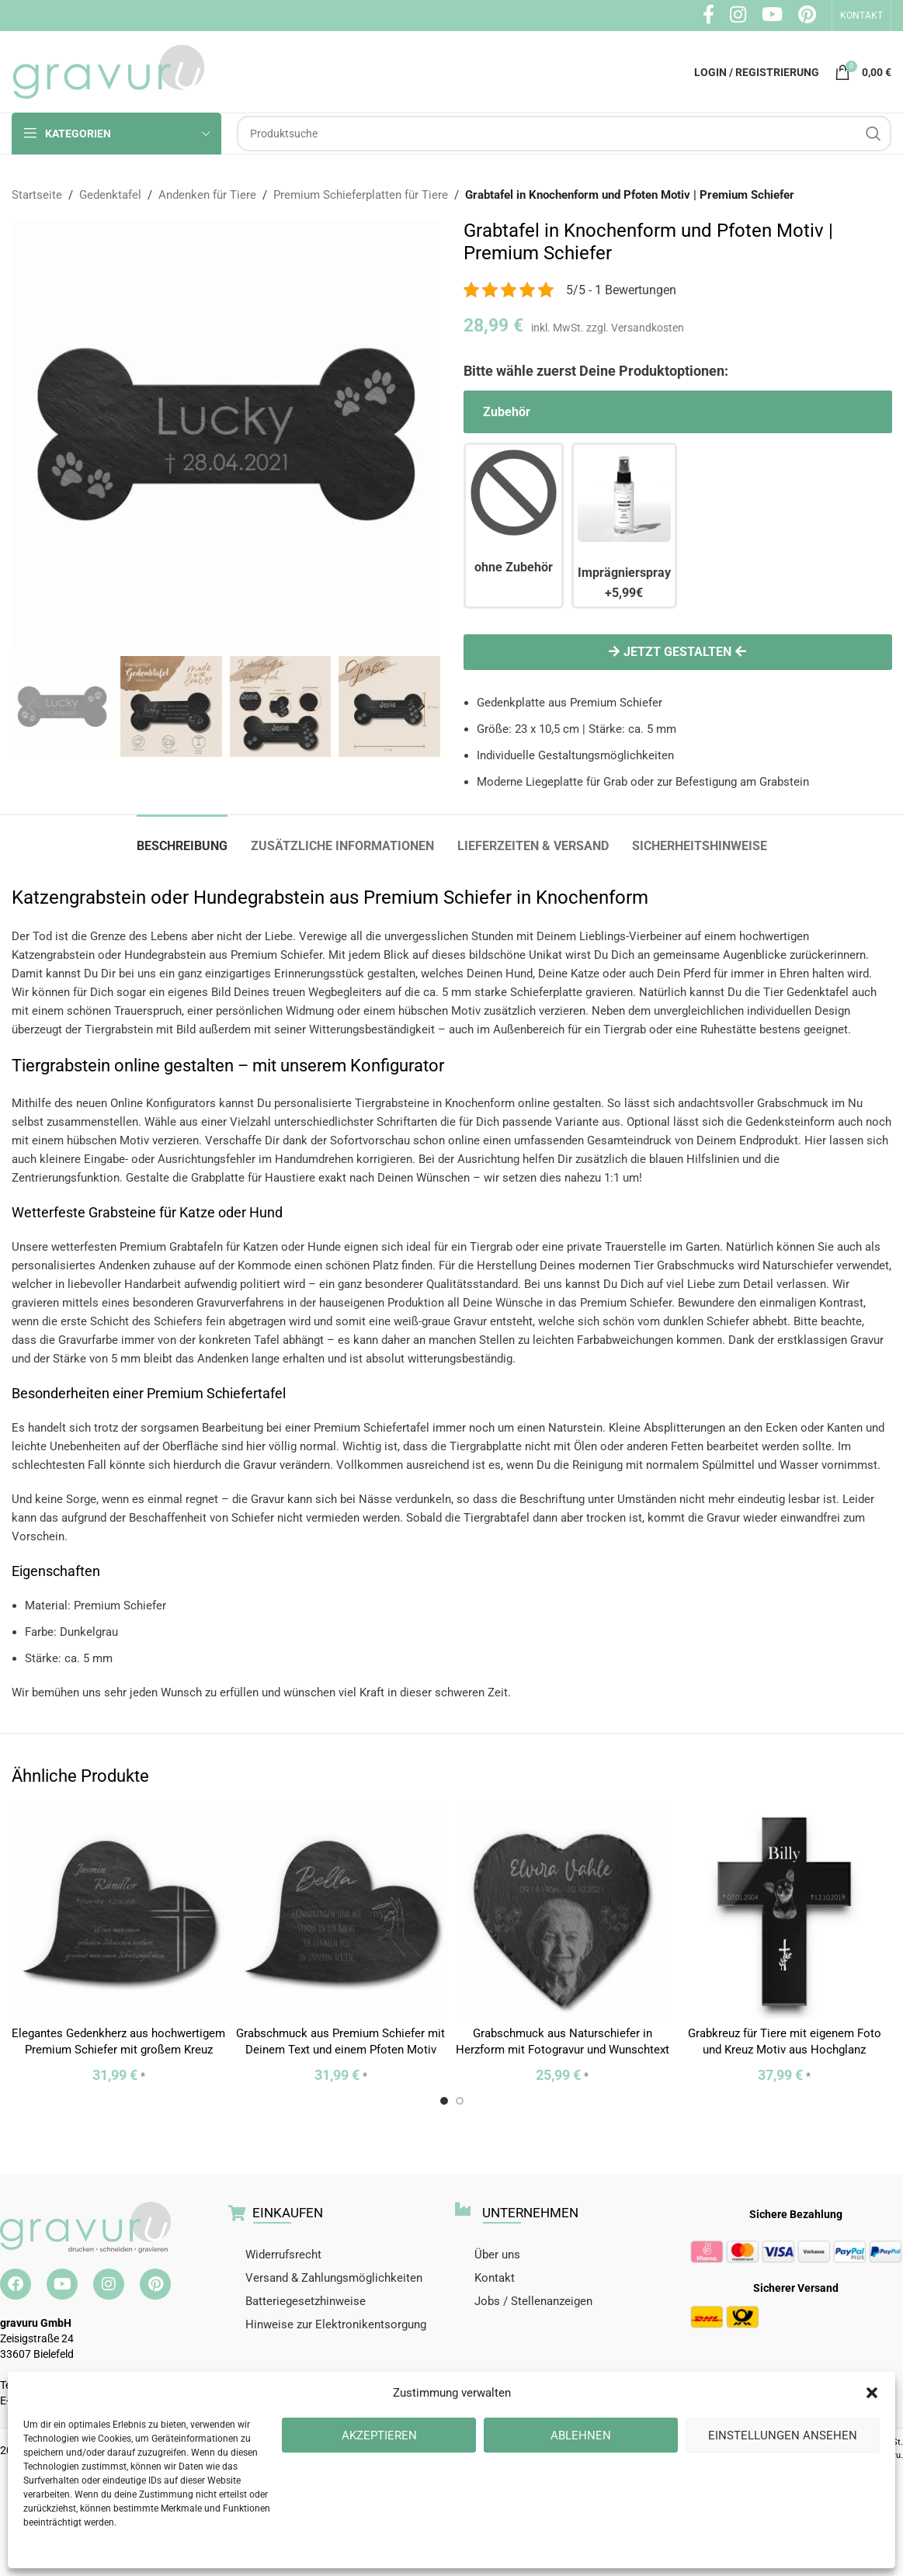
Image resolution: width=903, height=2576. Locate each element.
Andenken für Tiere (207, 195)
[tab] (182, 838)
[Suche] (564, 133)
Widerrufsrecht (283, 2255)
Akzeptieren (379, 2435)
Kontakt (494, 2278)
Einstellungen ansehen (782, 2435)
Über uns (497, 2255)
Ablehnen (580, 2435)
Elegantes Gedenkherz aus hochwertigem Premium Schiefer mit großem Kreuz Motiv (118, 2049)
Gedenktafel (110, 195)
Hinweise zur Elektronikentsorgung (335, 2324)
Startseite (37, 195)
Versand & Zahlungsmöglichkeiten (333, 2278)
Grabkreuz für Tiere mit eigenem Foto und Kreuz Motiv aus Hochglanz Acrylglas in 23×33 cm (784, 2049)
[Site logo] (109, 71)
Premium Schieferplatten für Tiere (360, 195)
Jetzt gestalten (677, 651)
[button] (872, 2393)
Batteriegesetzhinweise (305, 2301)
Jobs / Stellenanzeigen (533, 2301)
